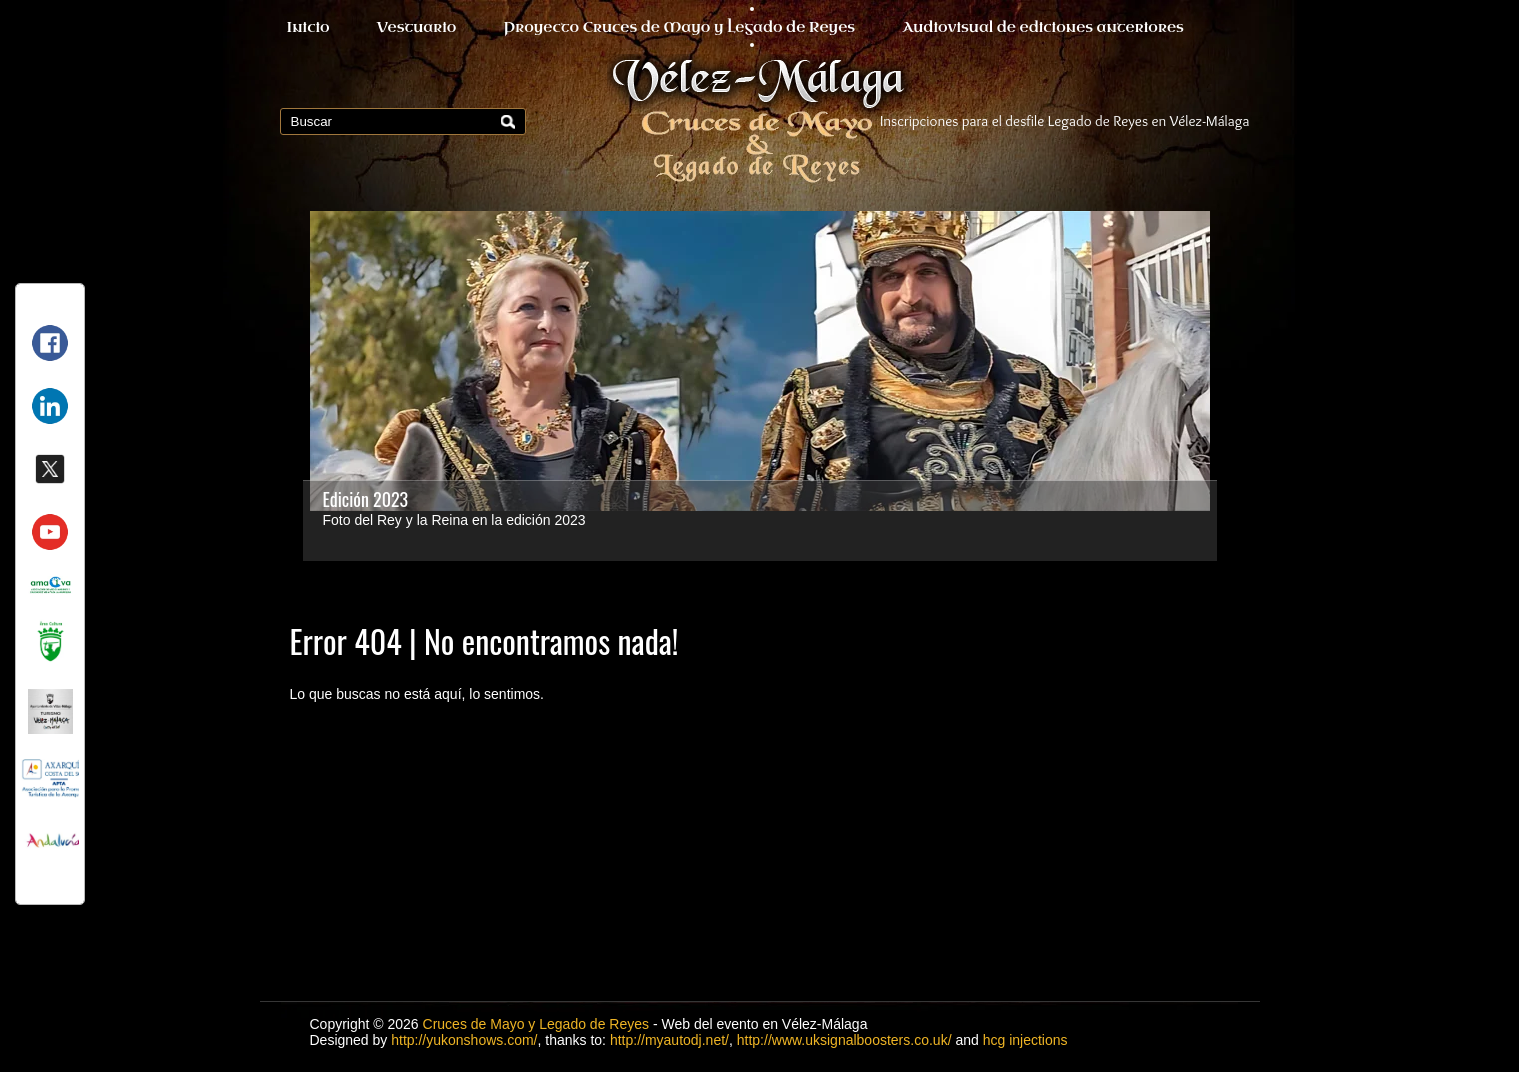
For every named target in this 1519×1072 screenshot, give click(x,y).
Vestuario (417, 27)
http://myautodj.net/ (669, 1040)
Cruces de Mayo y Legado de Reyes (536, 1024)
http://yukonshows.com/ (464, 1040)
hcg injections (1025, 1040)
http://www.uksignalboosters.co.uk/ (844, 1040)
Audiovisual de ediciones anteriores (1043, 27)
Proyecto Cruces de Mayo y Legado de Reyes (679, 27)
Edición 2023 (366, 499)
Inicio (308, 27)
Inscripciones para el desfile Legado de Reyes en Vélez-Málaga (1065, 121)
